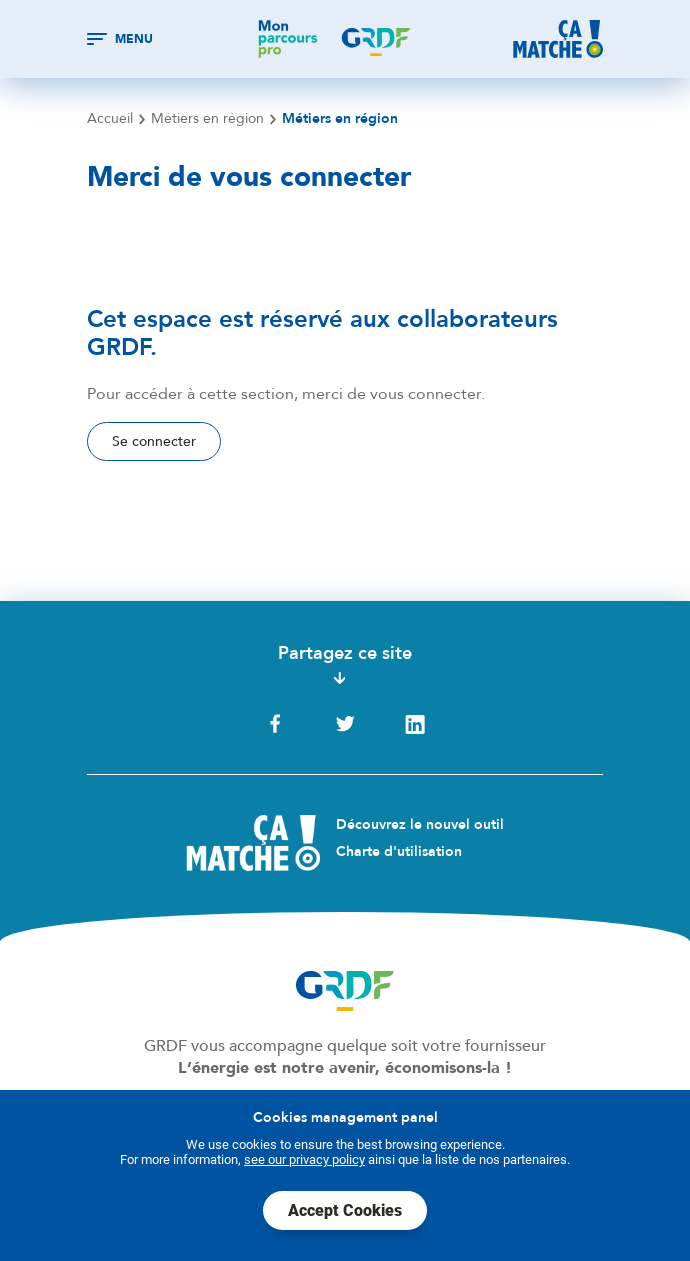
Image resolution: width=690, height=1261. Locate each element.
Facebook (275, 724)
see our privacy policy (304, 1159)
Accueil (110, 119)
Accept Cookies (345, 1210)
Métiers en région (207, 119)
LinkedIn (415, 724)
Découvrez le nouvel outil (420, 824)
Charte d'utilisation (399, 851)
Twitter (345, 724)
